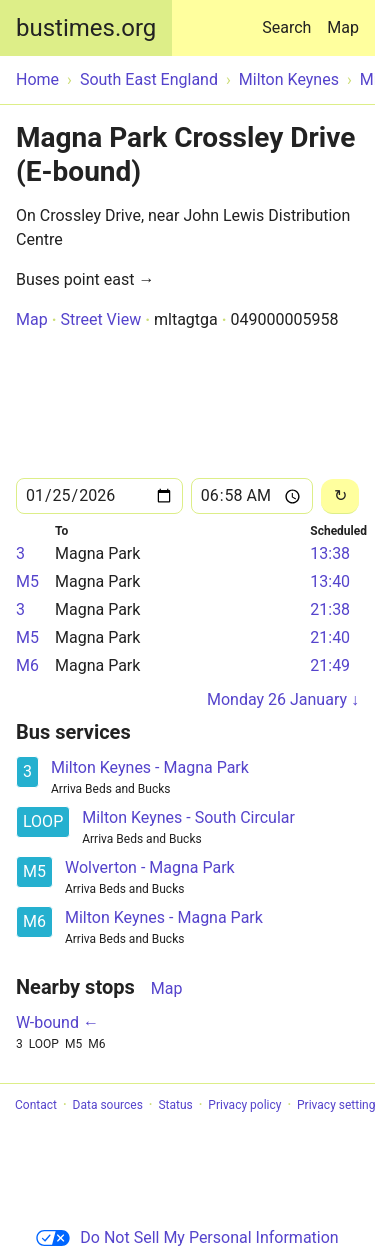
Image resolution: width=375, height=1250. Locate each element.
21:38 (330, 609)
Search (290, 18)
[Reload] (340, 496)
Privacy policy (244, 1105)
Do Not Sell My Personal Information (187, 1237)
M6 (27, 665)
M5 (27, 581)
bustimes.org (86, 28)
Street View (100, 319)
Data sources (108, 1105)
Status (175, 1105)
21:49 (330, 665)
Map (343, 27)
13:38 (330, 553)
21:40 (330, 637)
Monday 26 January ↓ (283, 699)
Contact (36, 1105)
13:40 (330, 581)
